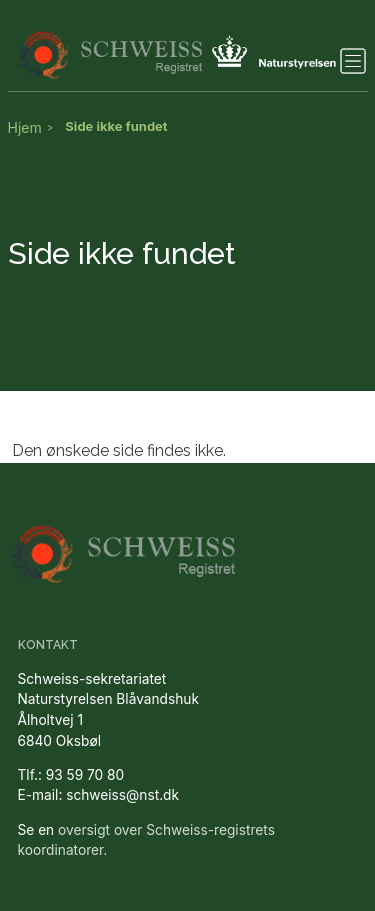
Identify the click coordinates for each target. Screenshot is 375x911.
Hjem (25, 127)
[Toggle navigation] (353, 61)
